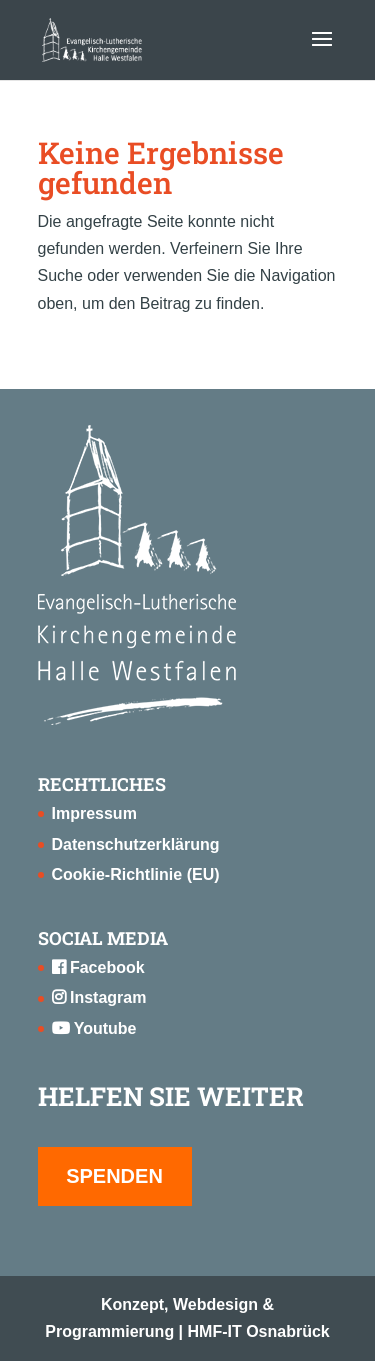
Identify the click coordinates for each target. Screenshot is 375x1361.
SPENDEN (114, 1176)
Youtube (94, 1028)
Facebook (98, 967)
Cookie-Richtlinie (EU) (136, 874)
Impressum (94, 813)
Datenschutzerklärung (136, 844)
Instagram (99, 997)
